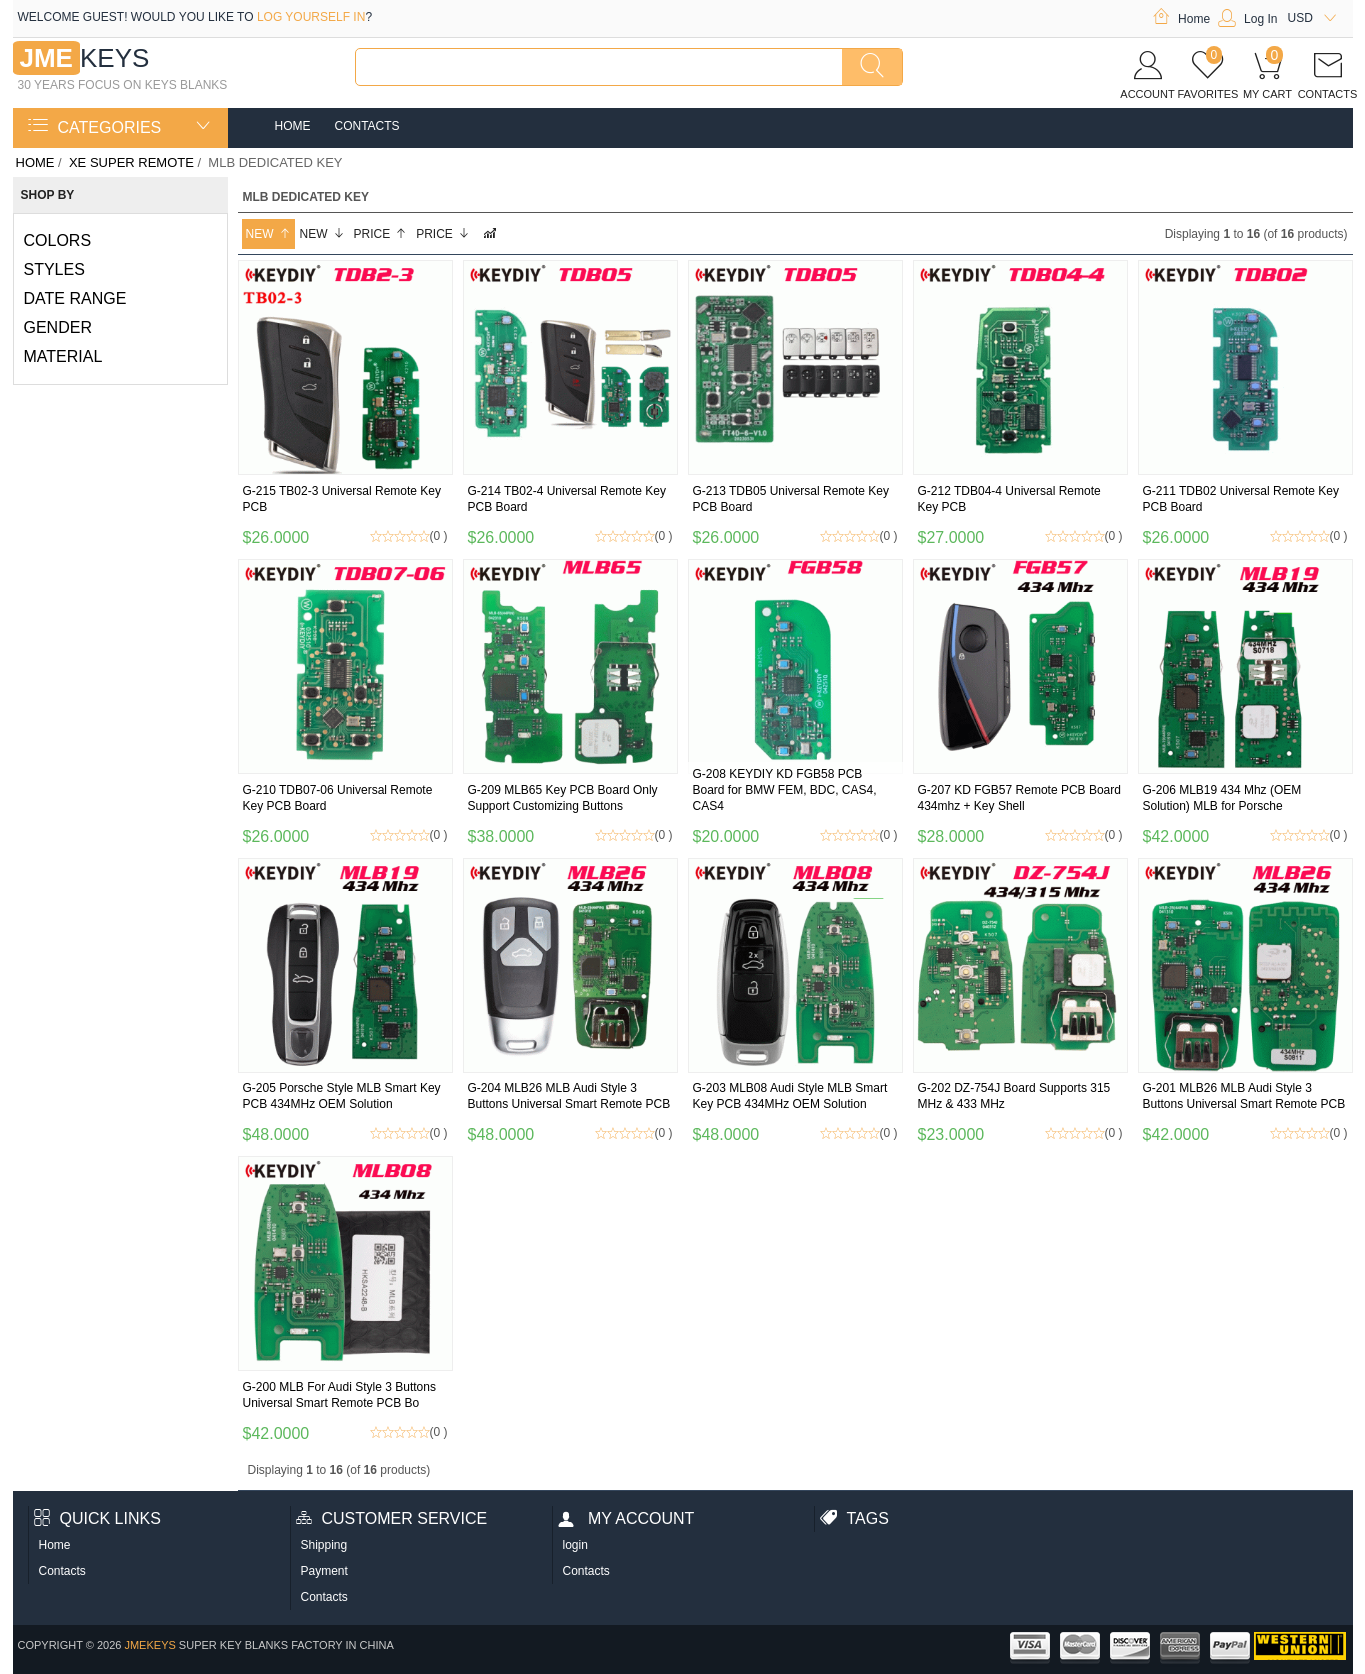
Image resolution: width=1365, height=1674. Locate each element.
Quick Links (97, 1518)
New (268, 234)
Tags (854, 1518)
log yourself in (311, 17)
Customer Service (392, 1518)
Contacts (367, 126)
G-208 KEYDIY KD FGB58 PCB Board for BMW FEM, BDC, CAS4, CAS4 (785, 790)
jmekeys (149, 1645)
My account (626, 1518)
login (575, 1545)
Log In (1247, 19)
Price (381, 234)
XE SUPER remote (131, 162)
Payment (324, 1571)
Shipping (324, 1545)
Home (1181, 19)
